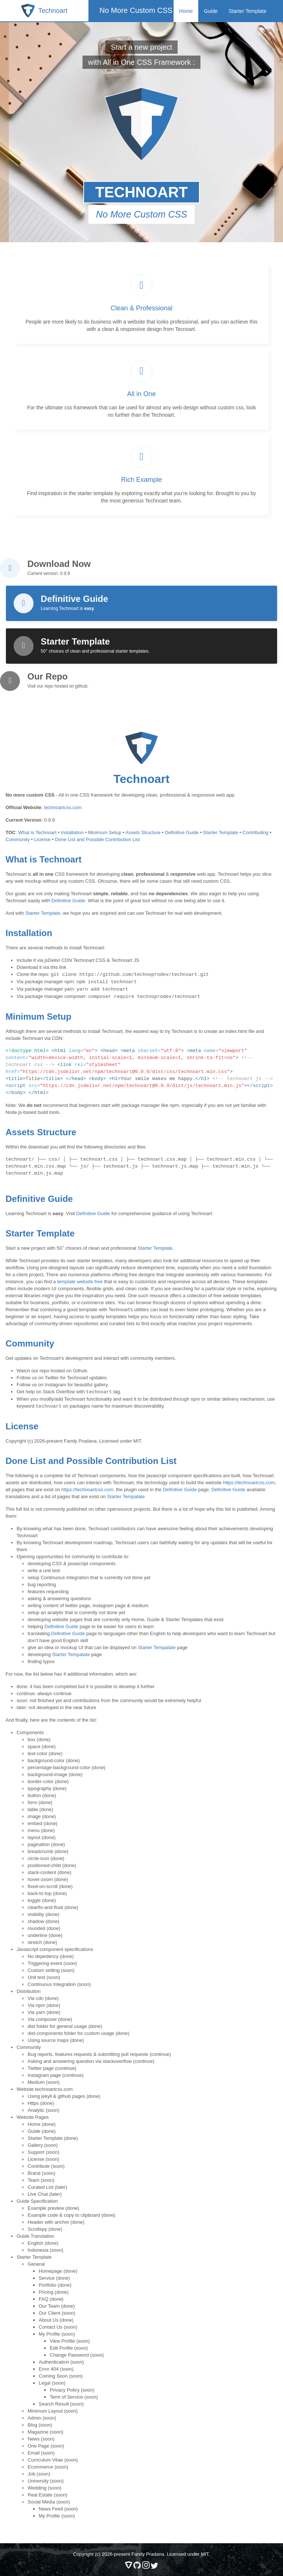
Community (18, 839)
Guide (210, 11)
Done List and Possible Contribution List (97, 839)
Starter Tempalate (125, 1494)
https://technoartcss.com (249, 1480)
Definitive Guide (182, 832)
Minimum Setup (104, 832)
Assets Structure (142, 832)
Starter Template (247, 11)
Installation (72, 832)
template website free (80, 1280)
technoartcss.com (63, 807)
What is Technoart (37, 832)
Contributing (255, 832)
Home (186, 11)
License (42, 839)
